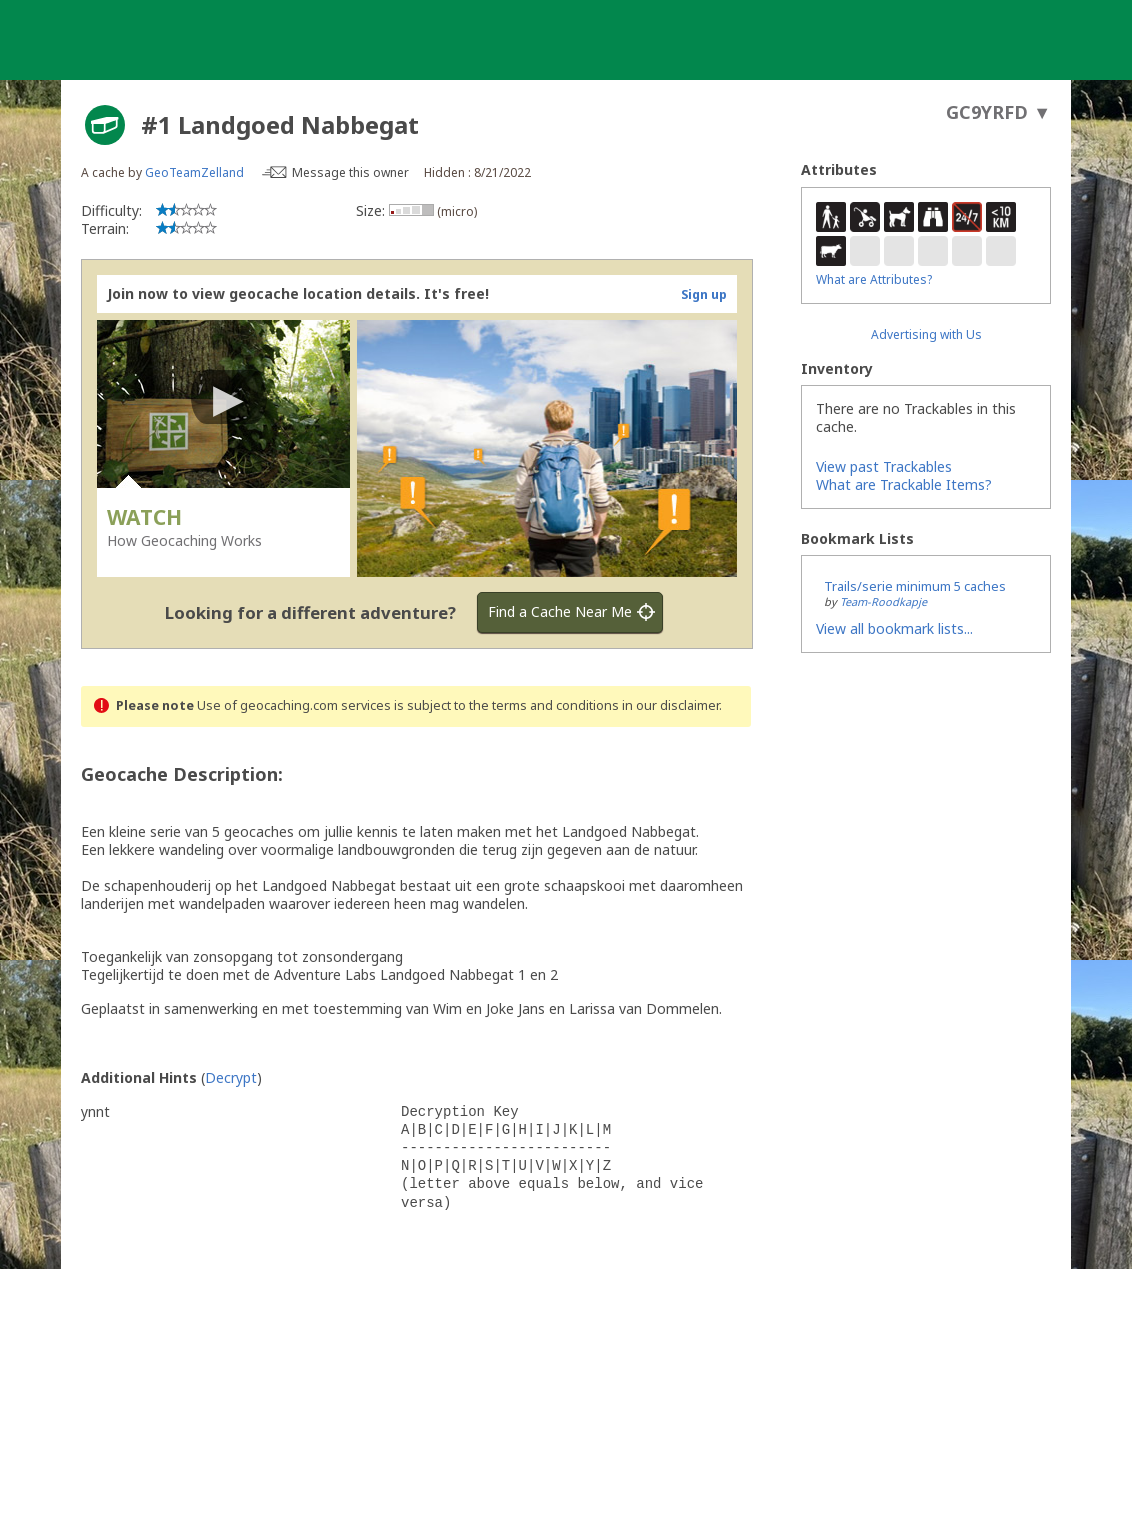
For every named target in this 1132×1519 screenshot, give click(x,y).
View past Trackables (884, 466)
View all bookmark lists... (894, 628)
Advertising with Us (926, 334)
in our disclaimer (670, 705)
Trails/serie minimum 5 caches (915, 586)
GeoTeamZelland (194, 172)
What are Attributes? (874, 279)
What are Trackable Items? (904, 484)
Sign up (704, 294)
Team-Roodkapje (883, 601)
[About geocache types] (105, 125)
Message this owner (350, 172)
